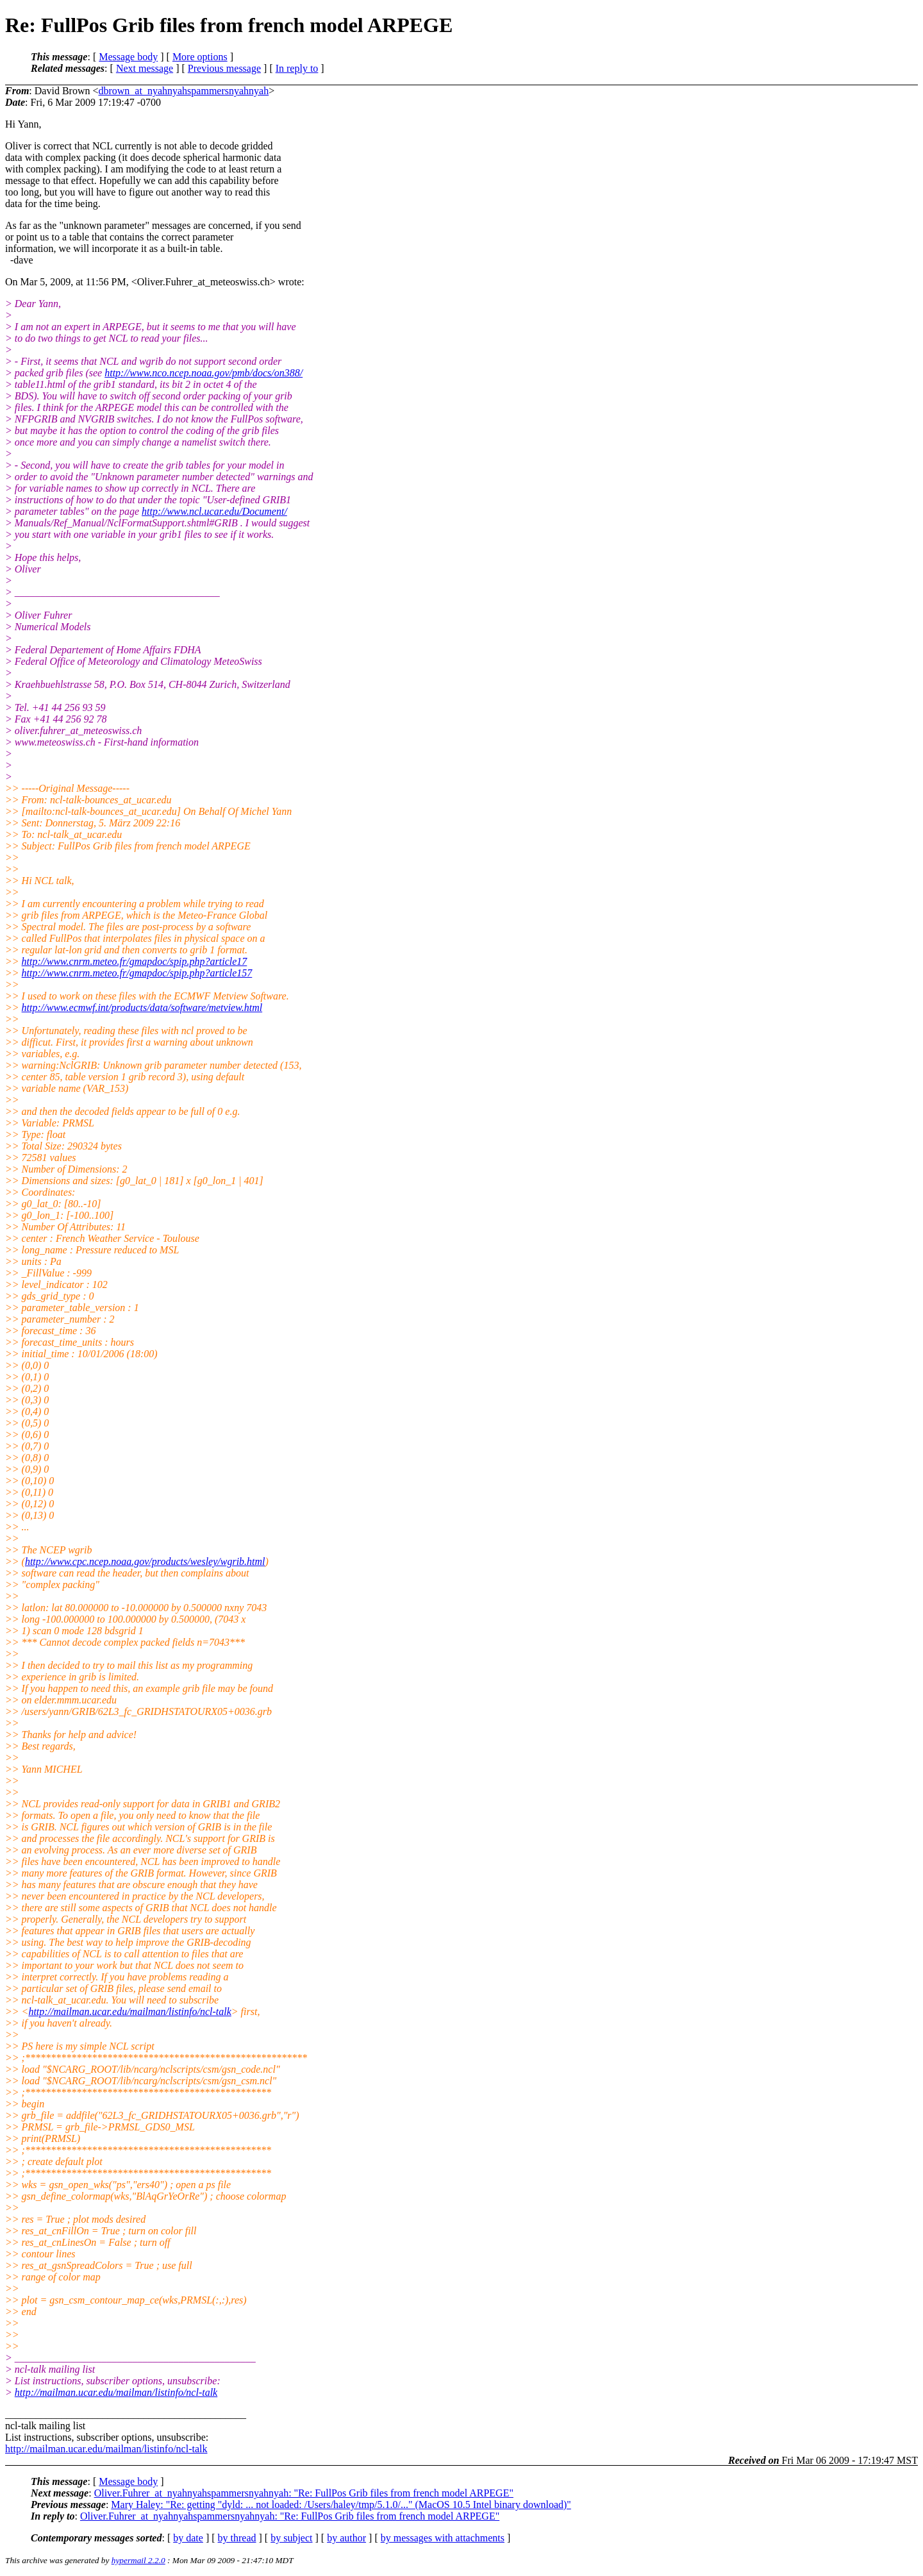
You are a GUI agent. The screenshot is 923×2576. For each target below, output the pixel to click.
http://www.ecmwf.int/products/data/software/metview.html (142, 1007)
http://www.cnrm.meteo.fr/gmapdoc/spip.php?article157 (137, 972)
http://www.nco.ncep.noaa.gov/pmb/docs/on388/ (203, 372)
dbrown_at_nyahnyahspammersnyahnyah (183, 90)
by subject (291, 2537)
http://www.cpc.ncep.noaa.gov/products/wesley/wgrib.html (145, 1561)
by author (346, 2537)
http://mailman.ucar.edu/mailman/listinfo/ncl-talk (129, 2011)
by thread (237, 2537)
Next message (144, 68)
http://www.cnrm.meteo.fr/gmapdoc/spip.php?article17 (134, 961)
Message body (128, 56)
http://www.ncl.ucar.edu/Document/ (214, 511)
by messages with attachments (442, 2537)
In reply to (297, 68)
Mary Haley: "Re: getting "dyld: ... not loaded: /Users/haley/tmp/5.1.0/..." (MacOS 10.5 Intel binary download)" (341, 2504)
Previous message (224, 68)
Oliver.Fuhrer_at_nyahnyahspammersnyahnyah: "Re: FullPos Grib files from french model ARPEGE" (303, 2493)
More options (200, 56)
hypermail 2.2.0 (138, 2560)
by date (188, 2537)
